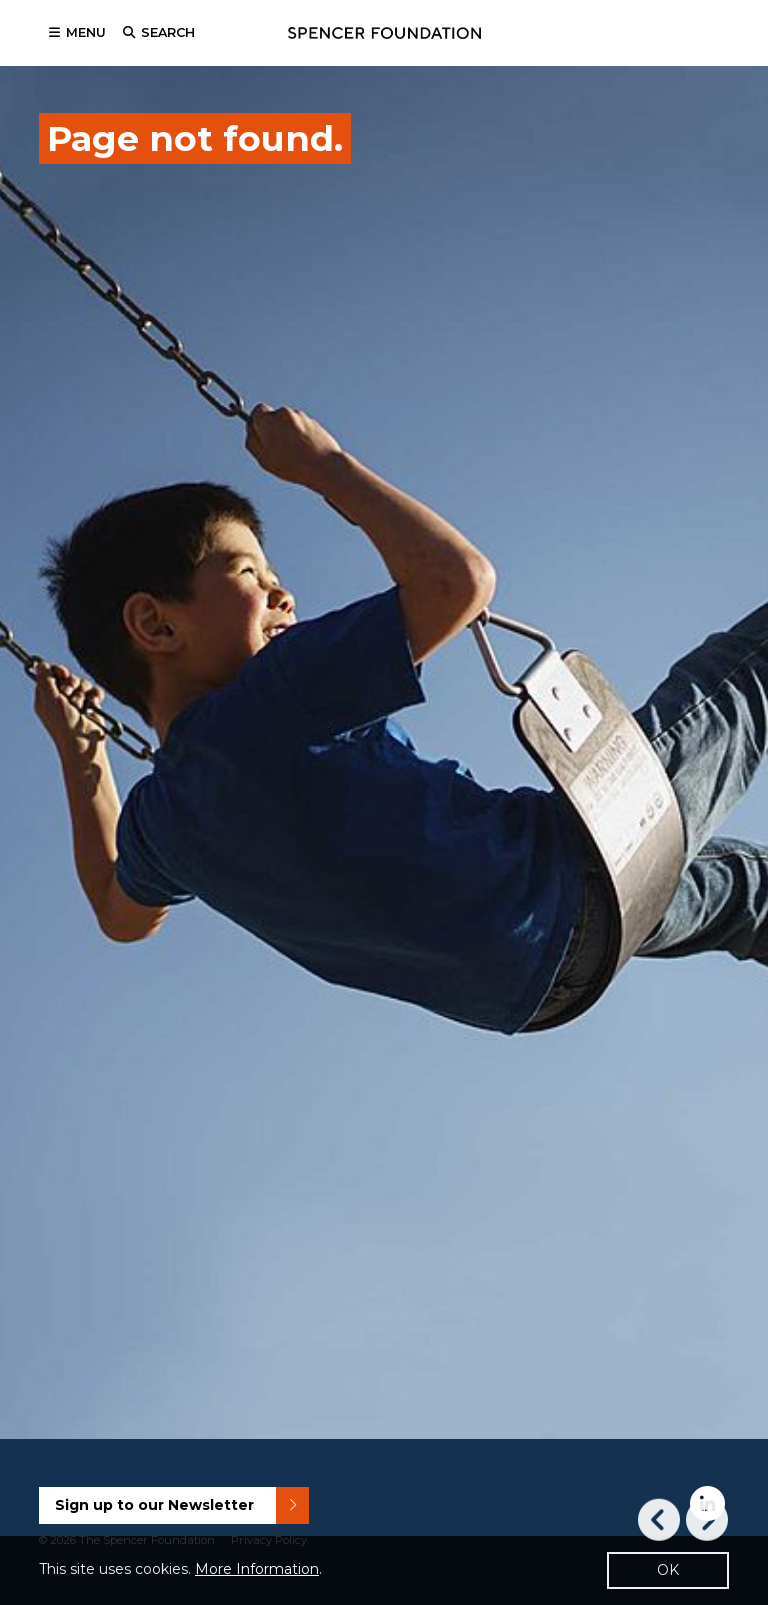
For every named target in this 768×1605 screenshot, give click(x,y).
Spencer (384, 33)
